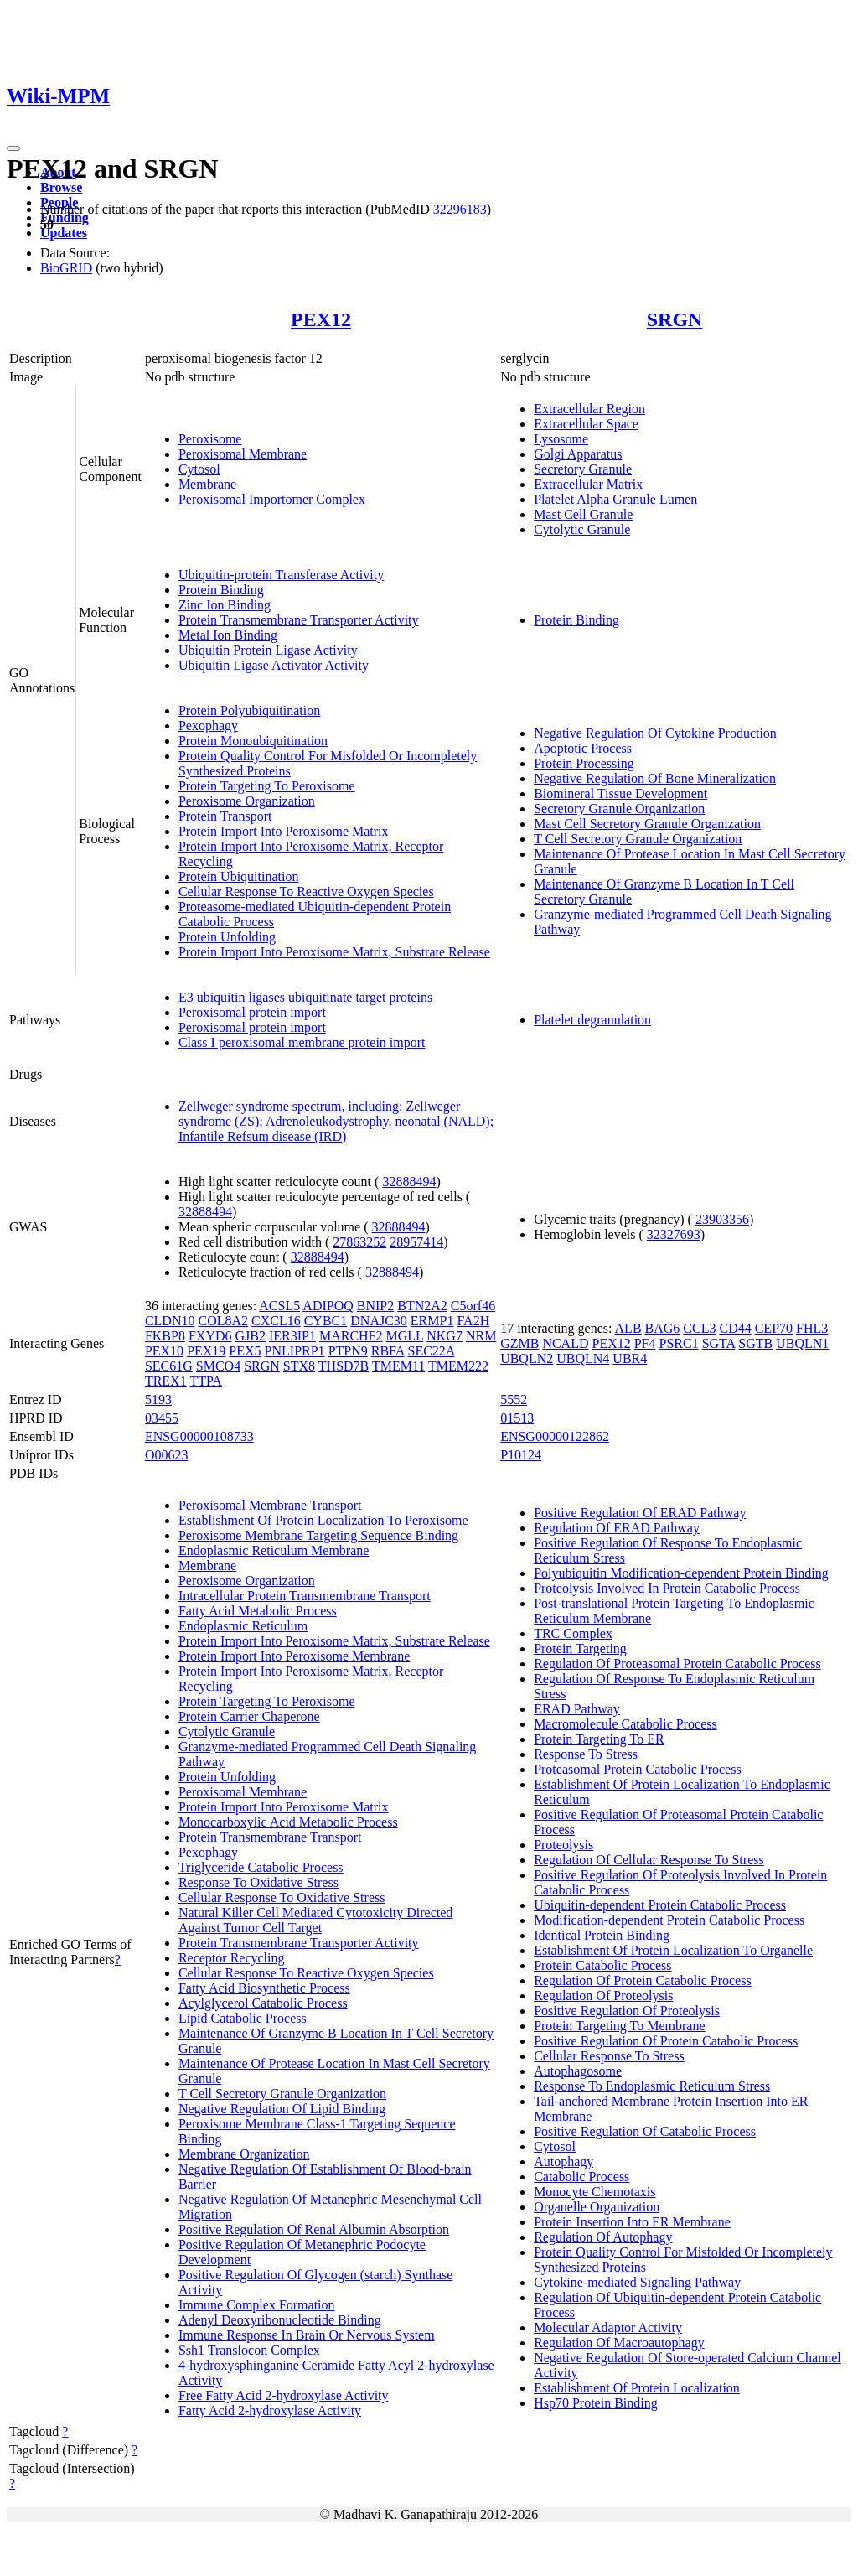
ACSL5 (279, 1305)
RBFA (388, 1351)
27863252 (359, 1242)
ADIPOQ (327, 1305)
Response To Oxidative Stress (258, 1882)
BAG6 (662, 1328)
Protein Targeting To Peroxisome (266, 786)
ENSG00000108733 (199, 1436)
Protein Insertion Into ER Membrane (632, 2222)
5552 (513, 1399)
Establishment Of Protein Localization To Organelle (673, 1950)
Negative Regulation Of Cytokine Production (655, 733)
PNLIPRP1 (295, 1351)
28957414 (416, 1242)
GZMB (519, 1343)
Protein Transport (225, 816)
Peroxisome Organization (246, 801)
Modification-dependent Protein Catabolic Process (669, 1920)
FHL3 (812, 1328)
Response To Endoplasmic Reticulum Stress (652, 2086)
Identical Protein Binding (601, 1935)
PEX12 (321, 319)
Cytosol (199, 469)
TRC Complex (573, 1633)
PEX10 (164, 1351)
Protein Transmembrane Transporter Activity (298, 620)
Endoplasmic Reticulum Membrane (274, 1550)
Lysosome (561, 439)
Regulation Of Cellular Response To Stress (649, 1860)
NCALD (565, 1343)
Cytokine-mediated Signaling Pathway (637, 2282)
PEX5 (245, 1351)
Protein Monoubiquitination (253, 740)
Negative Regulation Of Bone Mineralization (655, 778)
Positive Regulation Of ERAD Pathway (640, 1513)
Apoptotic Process (583, 748)
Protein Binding (221, 590)
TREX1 (166, 1381)
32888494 (409, 1181)
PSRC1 (679, 1343)
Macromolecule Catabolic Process (625, 1724)
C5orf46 (473, 1305)
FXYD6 (210, 1336)
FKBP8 (165, 1336)
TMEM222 (458, 1366)
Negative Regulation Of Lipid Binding (281, 2109)
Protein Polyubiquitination (249, 710)
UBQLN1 (802, 1343)
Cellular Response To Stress (609, 2056)
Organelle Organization (596, 2207)
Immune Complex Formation (256, 2305)
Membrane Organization (244, 2154)
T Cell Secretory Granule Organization (638, 839)
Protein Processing (584, 763)
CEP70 (774, 1328)
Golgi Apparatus (578, 454)
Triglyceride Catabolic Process (261, 1867)
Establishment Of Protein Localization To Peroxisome (323, 1520)
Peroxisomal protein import (252, 1012)
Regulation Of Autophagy (603, 2237)
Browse (61, 187)
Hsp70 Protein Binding (596, 2403)
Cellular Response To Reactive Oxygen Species (306, 891)
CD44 (735, 1328)
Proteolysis (563, 1844)
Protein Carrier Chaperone (249, 1716)
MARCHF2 (351, 1336)
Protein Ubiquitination (238, 876)
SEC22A (430, 1351)
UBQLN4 (582, 1358)
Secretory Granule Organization (619, 808)
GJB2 (250, 1336)
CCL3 (699, 1328)
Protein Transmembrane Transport (270, 1837)
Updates (63, 232)
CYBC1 (326, 1321)
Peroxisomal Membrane (242, 454)
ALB (628, 1328)
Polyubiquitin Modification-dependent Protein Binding (681, 1573)
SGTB (755, 1343)
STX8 (299, 1366)
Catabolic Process (581, 2176)
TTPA (205, 1381)
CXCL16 (276, 1321)
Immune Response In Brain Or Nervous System (306, 2335)
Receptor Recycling (231, 1958)
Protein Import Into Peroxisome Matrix (283, 831)
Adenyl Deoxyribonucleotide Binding (279, 2320)
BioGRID (66, 268)
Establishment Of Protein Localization (637, 2388)
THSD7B (343, 1366)
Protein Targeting (580, 1648)
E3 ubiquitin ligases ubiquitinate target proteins (305, 997)
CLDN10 (170, 1321)
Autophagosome (578, 2071)
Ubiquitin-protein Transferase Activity (281, 575)
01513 (517, 1418)
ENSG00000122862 (554, 1436)
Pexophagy (208, 725)
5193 (158, 1399)
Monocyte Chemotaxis (594, 2192)
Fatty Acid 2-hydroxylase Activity (269, 2410)
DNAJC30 (378, 1321)
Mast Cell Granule (583, 514)
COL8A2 (223, 1321)
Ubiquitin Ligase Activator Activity (273, 665)
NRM (481, 1336)
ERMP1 (432, 1321)
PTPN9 (348, 1351)
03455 (161, 1418)
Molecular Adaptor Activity (608, 2327)
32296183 (460, 209)
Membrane (207, 484)
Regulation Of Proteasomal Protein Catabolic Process (677, 1663)
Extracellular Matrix (588, 484)
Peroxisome (210, 439)
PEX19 (206, 1351)
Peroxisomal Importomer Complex (271, 499)
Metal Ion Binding (227, 635)
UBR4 (629, 1358)
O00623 (167, 1455)
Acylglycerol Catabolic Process (263, 2003)
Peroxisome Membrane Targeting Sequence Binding (318, 1535)
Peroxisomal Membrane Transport (270, 1505)
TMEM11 (398, 1366)
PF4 (645, 1343)
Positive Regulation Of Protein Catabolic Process (666, 2041)
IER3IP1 (292, 1336)
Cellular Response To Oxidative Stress (281, 1897)
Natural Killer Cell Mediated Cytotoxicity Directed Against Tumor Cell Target (315, 1920)
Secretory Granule (583, 469)
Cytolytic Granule (582, 529)
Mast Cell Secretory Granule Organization (647, 823)
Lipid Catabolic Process (242, 2018)
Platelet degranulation (592, 1020)
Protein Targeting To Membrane (619, 2026)
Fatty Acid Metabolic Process (257, 1611)
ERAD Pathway (577, 1709)
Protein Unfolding (227, 937)
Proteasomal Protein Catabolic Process (638, 1769)
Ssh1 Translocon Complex (249, 2350)
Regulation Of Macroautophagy (619, 2342)
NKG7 (444, 1336)
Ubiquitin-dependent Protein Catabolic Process (660, 1905)
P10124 (520, 1455)
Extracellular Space (586, 424)
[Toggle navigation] (13, 148)
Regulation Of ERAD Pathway (617, 1528)
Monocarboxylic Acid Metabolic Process (288, 1822)
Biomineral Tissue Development (620, 793)
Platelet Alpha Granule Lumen (615, 499)
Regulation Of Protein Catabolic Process (643, 1980)
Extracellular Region (589, 409)
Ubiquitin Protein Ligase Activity (268, 650)
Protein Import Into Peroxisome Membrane (294, 1656)
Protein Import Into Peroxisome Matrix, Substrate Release (334, 952)
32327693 (673, 1234)
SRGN (675, 319)
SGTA (719, 1343)
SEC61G (169, 1366)
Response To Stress (586, 1754)
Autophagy (563, 2161)
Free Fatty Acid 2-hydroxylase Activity (283, 2395)
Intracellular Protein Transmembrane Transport (304, 1596)
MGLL (405, 1336)
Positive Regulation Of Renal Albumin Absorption (313, 2229)
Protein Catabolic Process (602, 1965)
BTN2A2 (422, 1305)
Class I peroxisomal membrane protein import (302, 1042)
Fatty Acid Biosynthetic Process (264, 1988)
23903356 (722, 1219)
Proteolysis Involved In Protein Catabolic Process (667, 1588)
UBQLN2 (526, 1358)
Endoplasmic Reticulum (243, 1626)
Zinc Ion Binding (224, 605)
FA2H (473, 1321)
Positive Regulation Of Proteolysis (627, 2010)
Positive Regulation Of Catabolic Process (645, 2131)
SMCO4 (218, 1366)
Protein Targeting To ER (599, 1739)
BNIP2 (375, 1305)
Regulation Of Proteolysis (603, 1995)
